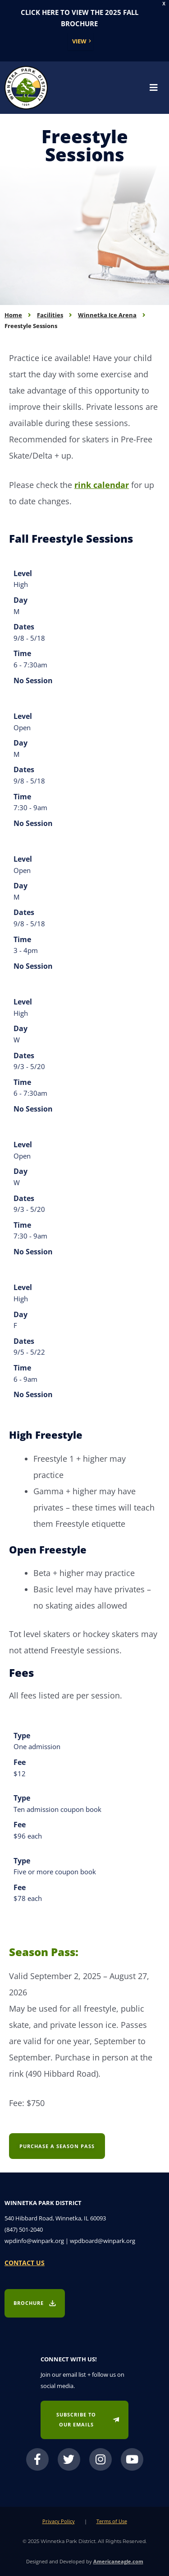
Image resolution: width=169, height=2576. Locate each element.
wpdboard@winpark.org (102, 2241)
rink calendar (101, 484)
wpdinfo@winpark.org (34, 2241)
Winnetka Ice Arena (107, 315)
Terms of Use (111, 2521)
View (79, 41)
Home (13, 315)
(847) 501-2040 (24, 2229)
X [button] (163, 3)
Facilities (50, 315)
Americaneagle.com (118, 2561)
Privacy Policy (58, 2521)
